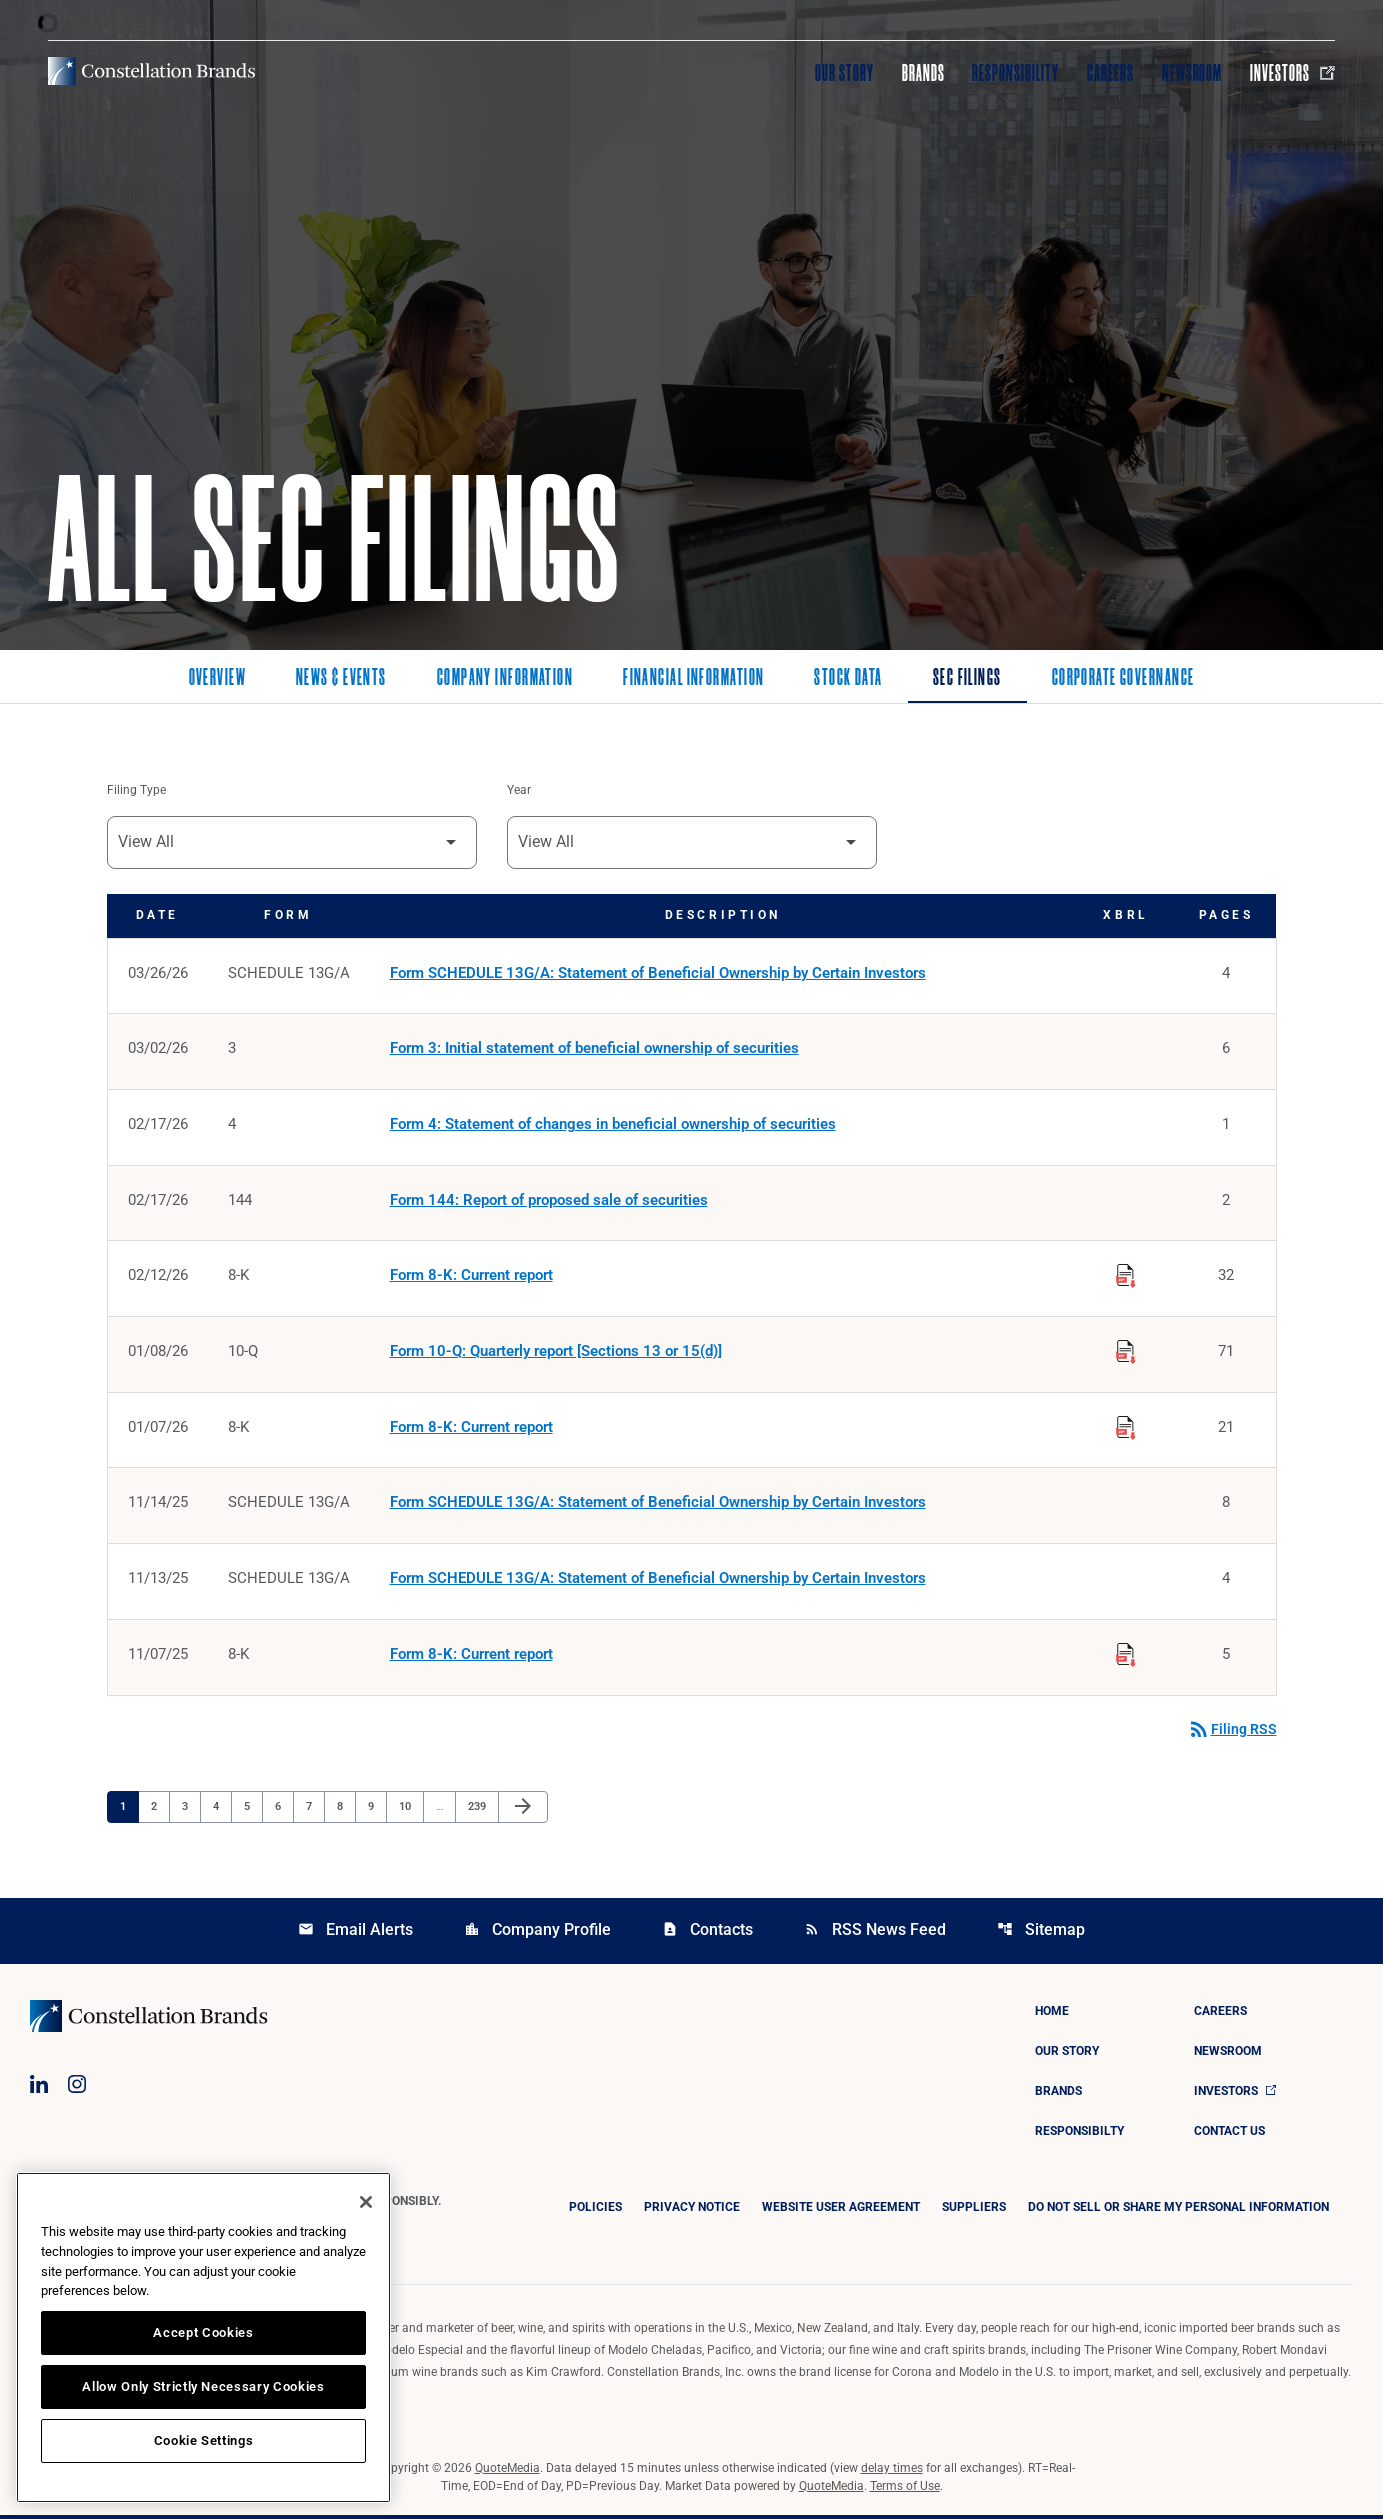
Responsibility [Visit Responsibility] (1015, 73)
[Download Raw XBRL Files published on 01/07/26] (1126, 1427)
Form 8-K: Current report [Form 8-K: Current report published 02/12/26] (471, 1278)
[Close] (366, 2202)
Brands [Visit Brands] (923, 73)
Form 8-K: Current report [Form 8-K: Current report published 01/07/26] (471, 1430)
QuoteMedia (507, 2472)
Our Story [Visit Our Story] (844, 73)
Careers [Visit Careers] (1110, 73)
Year (519, 791)
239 (479, 1810)
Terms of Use (905, 2490)
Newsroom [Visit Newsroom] (1192, 73)
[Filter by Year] (692, 842)
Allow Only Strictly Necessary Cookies (203, 2386)
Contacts (707, 1933)
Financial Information (693, 679)
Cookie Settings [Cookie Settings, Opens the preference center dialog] (204, 2440)
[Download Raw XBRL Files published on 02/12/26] (1126, 1275)
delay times (892, 2472)
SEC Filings (967, 679)
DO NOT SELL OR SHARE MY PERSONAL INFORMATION (1178, 2211)
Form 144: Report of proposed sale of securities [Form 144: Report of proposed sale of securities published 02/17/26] (549, 1202)
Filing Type (136, 791)
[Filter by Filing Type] (292, 842)
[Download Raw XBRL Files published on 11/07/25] (1126, 1655)
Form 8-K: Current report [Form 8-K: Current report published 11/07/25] (471, 1658)
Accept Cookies (203, 2332)
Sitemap (1041, 1933)
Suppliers (974, 2211)
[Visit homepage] (151, 71)
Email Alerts (355, 1933)
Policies (595, 2211)
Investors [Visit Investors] (1292, 73)
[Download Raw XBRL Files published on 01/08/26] (1126, 1351)
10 (410, 1810)
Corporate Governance (1123, 679)
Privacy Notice (692, 2211)
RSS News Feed (875, 1933)
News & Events (341, 679)
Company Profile (537, 1933)
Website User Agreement (841, 2211)
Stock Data (848, 679)
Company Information (505, 679)
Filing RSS (1232, 1733)
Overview (218, 679)
